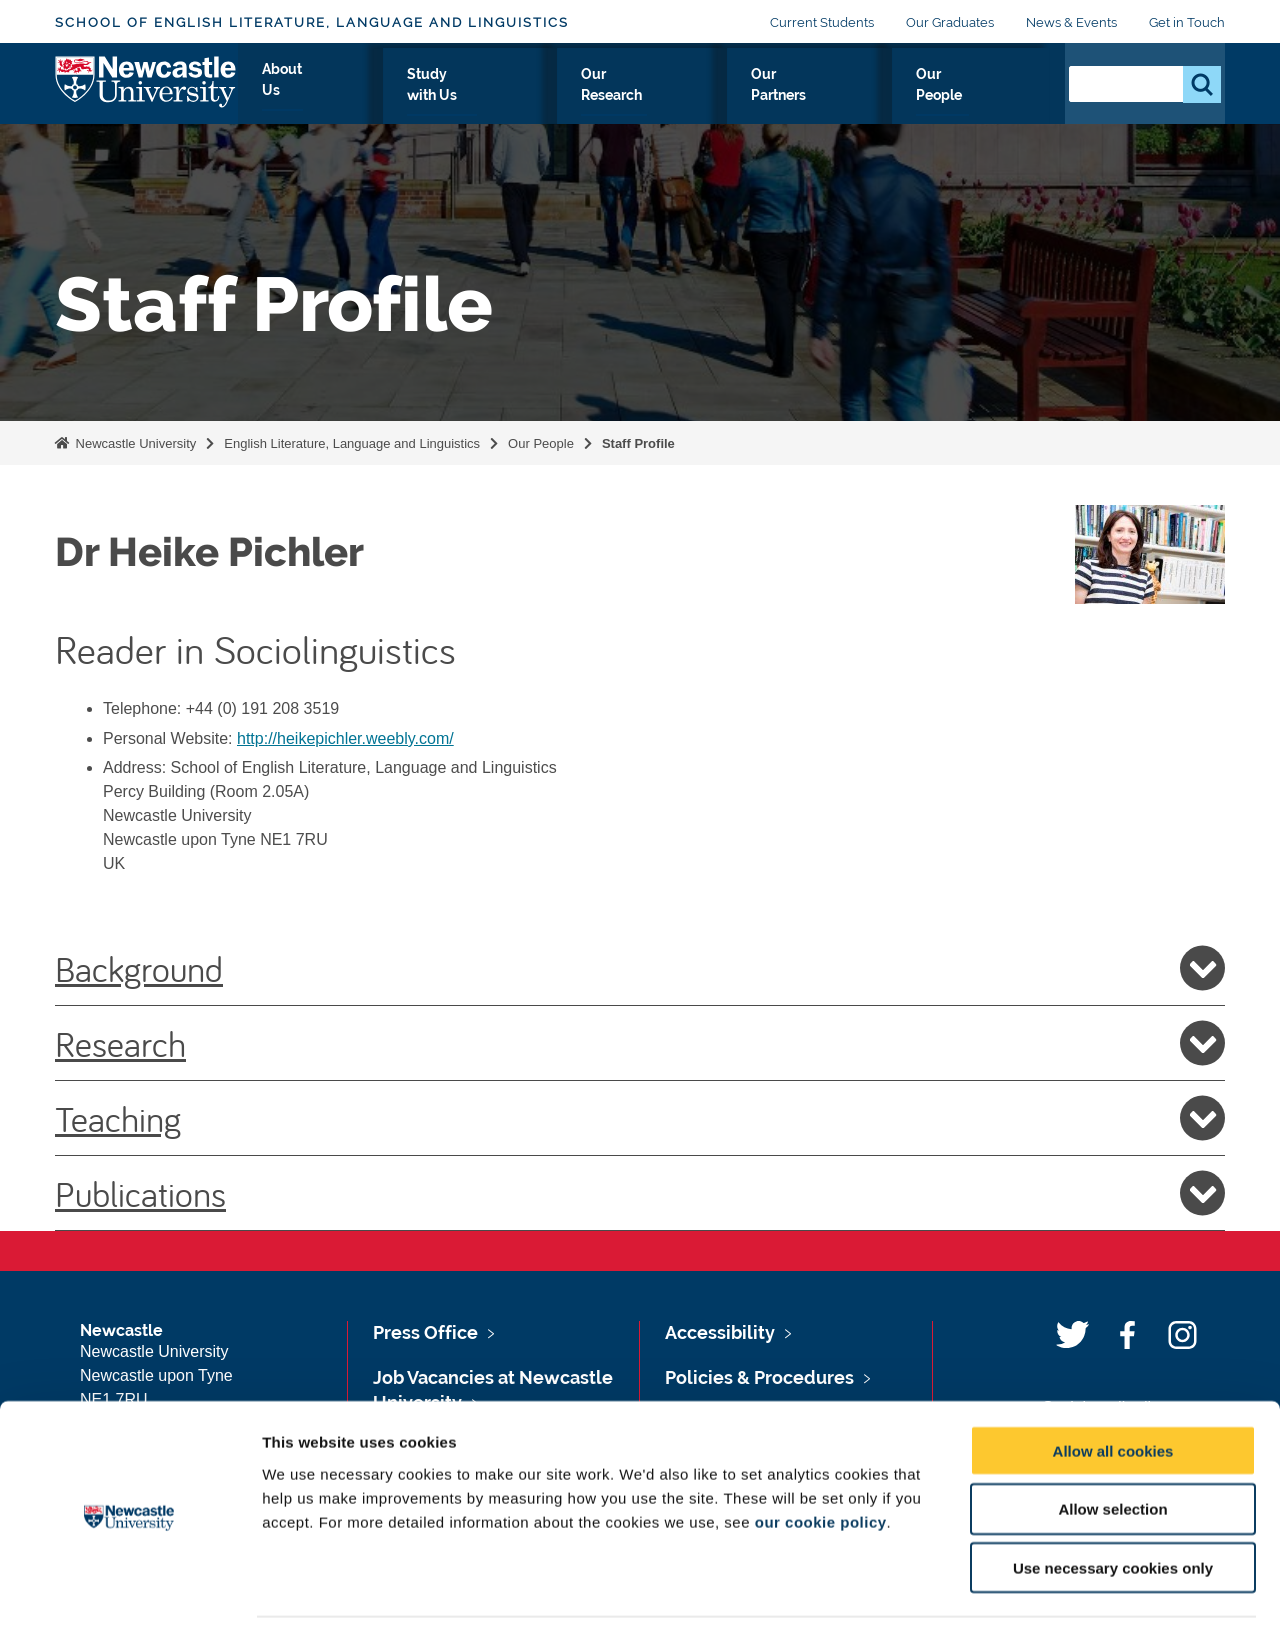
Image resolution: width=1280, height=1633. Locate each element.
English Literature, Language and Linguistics (352, 443)
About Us (473, 97)
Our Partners (865, 97)
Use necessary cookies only (1113, 1505)
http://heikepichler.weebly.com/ (345, 738)
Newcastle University (134, 443)
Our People (989, 97)
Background (640, 968)
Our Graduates (950, 22)
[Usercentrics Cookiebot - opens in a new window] (129, 1594)
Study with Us (594, 97)
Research (640, 1043)
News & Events (1071, 22)
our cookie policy (821, 1458)
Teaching (640, 1118)
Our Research (732, 97)
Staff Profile (638, 443)
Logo (146, 92)
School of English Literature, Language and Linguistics (312, 22)
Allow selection (1112, 1446)
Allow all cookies (1113, 1387)
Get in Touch (1187, 22)
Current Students (822, 22)
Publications (640, 1193)
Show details (1049, 1593)
